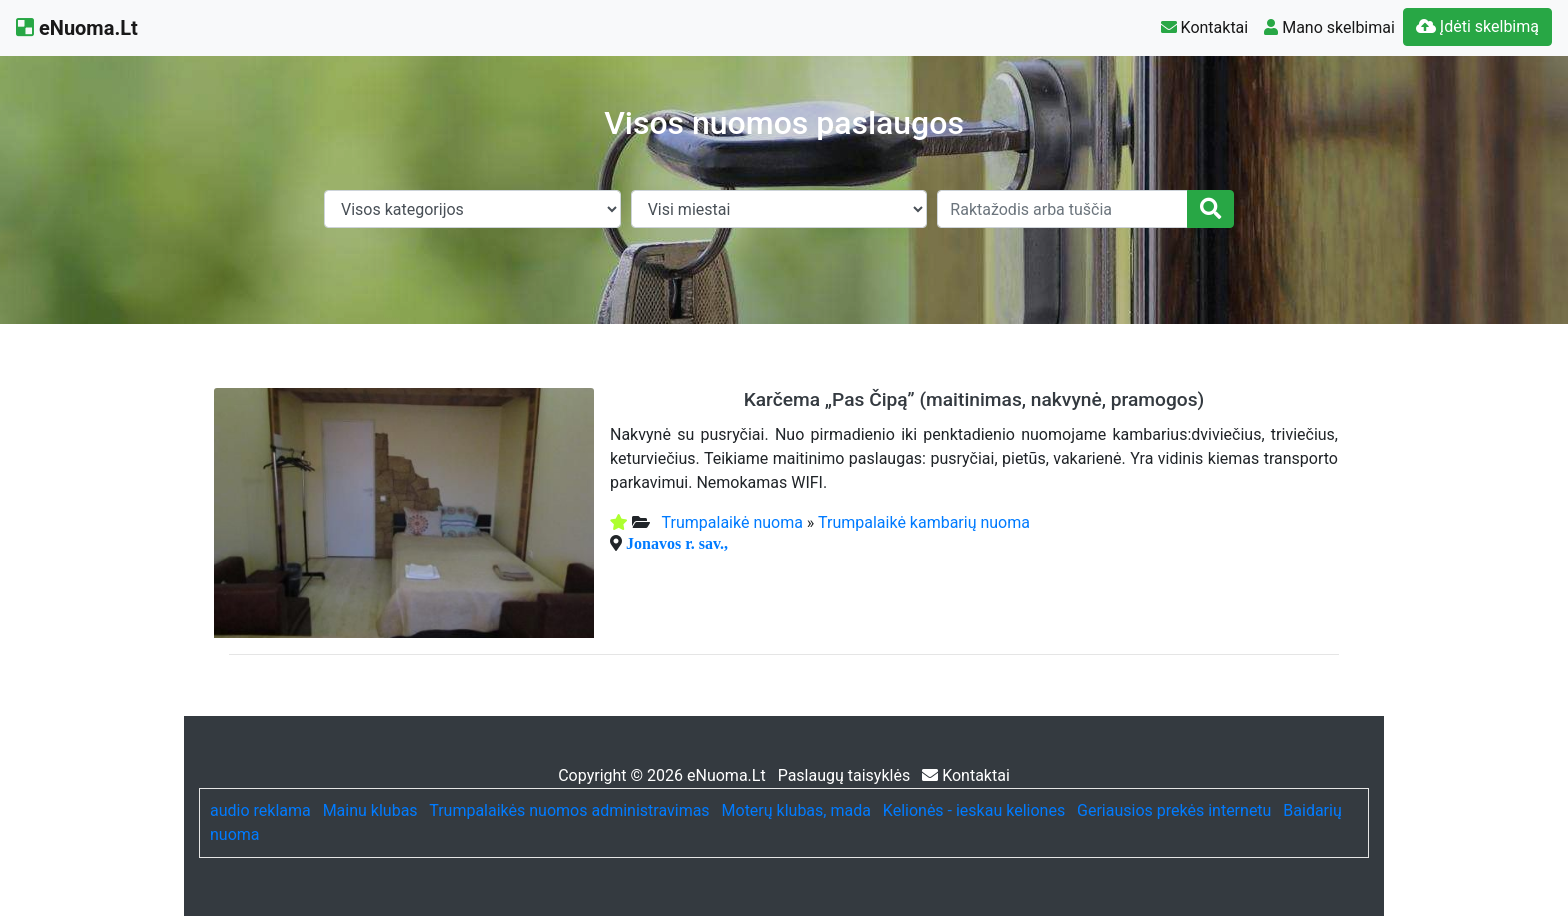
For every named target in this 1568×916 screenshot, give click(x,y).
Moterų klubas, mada (796, 810)
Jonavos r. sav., (677, 543)
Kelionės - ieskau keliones (974, 810)
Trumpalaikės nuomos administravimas (569, 810)
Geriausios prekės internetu (1174, 810)
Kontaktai (1205, 27)
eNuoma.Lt (77, 28)
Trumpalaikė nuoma (732, 522)
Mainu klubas (370, 810)
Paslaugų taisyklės (846, 775)
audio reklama (260, 810)
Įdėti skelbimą (1477, 26)
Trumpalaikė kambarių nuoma (924, 522)
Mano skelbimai (1329, 27)
